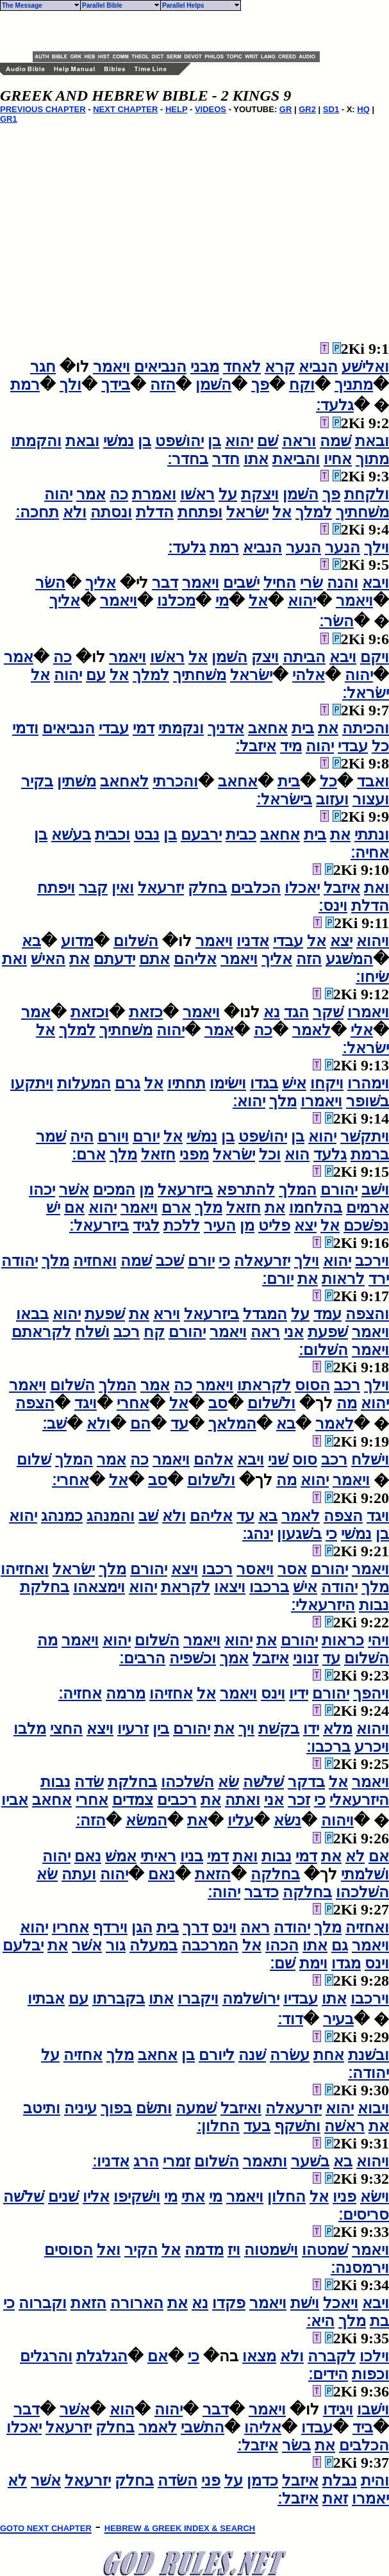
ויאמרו (368, 1012)
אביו (14, 1799)
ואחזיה (95, 1260)
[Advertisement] (183, 31)
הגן (142, 1927)
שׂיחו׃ (372, 976)
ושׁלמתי (365, 1874)
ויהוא (372, 941)
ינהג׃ (257, 1533)
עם (96, 675)
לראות (343, 1278)
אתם (154, 959)
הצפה (34, 1403)
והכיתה (365, 728)
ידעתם (114, 959)
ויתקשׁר (364, 1136)
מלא (337, 1728)
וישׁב (375, 1189)
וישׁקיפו (136, 2196)
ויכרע (371, 1746)
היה (82, 1136)
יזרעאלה (262, 1260)
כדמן (262, 2480)
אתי (193, 2196)
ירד (378, 1278)
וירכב (372, 1260)
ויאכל (340, 2303)
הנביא (318, 366)
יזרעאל (161, 887)
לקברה (332, 2356)
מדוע (77, 941)
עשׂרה (290, 2055)
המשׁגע (349, 959)
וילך (376, 547)
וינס (273, 1693)
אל (282, 512)
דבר (165, 582)
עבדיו (300, 1998)
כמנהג (62, 1516)
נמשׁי (118, 441)
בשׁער (310, 2161)
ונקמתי (181, 728)
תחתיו (186, 1083)
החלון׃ (218, 2126)
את (328, 728)
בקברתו (118, 1998)
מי (222, 600)
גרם (127, 1083)
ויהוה (337, 1820)
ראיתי (158, 1856)
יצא (341, 941)
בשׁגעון (299, 1533)
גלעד (330, 1154)
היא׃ (320, 2321)
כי (224, 1260)
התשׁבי (202, 2427)
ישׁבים (241, 582)
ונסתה (111, 512)
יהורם (339, 1189)
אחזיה (83, 2055)
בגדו (264, 1083)
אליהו (262, 2427)
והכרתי (175, 781)
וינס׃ (333, 905)
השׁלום (135, 941)
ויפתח (56, 887)
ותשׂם (154, 2108)
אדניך (226, 728)
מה (346, 1403)
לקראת (185, 1587)
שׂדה (89, 1782)
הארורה (136, 2303)
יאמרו (370, 2498)
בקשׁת (278, 1728)
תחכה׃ (37, 512)
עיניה (80, 2108)
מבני (204, 366)
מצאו (259, 2356)
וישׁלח (370, 1459)
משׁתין (76, 781)
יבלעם (23, 1945)
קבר (93, 887)
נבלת (339, 2480)
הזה (163, 384)
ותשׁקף (297, 2126)
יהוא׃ (249, 1101)
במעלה (153, 1945)
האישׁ (48, 959)
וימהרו (368, 1083)
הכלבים (256, 887)
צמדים (132, 1799)
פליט (274, 1225)
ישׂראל (247, 512)
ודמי (25, 728)
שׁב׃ (54, 1423)
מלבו (29, 1728)
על (228, 494)
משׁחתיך (362, 512)
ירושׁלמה (250, 1998)
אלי (362, 1030)
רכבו (217, 1569)
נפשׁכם (366, 1225)
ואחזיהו (25, 1569)
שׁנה (252, 2055)
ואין (123, 887)
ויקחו (326, 1083)
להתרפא (246, 1189)
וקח (302, 384)
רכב (126, 1332)
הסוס (312, 1385)
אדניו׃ (110, 2161)
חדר (226, 459)
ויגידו (338, 2409)
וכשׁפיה (192, 1658)
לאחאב (124, 781)
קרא (280, 366)
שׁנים (63, 2196)
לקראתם (41, 1332)
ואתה (242, 1799)
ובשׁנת (368, 2055)
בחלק (207, 887)
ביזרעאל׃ (99, 1225)
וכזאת (89, 1012)
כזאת (146, 1012)
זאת (335, 2498)
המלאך (232, 1423)
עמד (327, 1314)
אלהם (213, 1459)
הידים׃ (328, 2374)
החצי (66, 1728)
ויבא (375, 582)
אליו (96, 2196)
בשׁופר (367, 1101)
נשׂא (287, 1820)
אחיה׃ (370, 852)
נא (271, 1012)
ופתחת (200, 512)
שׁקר (328, 1012)
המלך (298, 1189)
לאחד (242, 366)
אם (74, 1207)
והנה (342, 582)
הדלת (155, 512)
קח (154, 1332)
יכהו (42, 1189)
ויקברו (198, 1998)
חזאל (158, 1154)
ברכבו (269, 1587)
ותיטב (41, 2108)
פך (260, 384)
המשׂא (146, 1820)
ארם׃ (89, 1154)
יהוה (58, 494)
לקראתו (264, 1385)
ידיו (298, 1693)
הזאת (213, 1874)
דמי (143, 728)
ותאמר (265, 2161)
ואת (376, 887)
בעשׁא (71, 834)
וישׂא (374, 2196)
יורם (146, 1136)
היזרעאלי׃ (323, 1605)
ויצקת (260, 494)
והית (375, 2480)
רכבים (177, 1799)
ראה (265, 1332)
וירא (166, 1314)
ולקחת (366, 494)
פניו (344, 2196)
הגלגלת (102, 2356)
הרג (146, 2161)
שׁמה (335, 441)
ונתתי (371, 834)
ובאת (372, 441)
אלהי (308, 675)
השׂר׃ (336, 621)
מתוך (372, 459)
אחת (328, 2055)
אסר (292, 1569)
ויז (234, 2249)
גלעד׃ (335, 405)
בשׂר (296, 2445)
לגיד (146, 1225)
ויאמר (111, 366)
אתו (256, 459)
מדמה (204, 2249)
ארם (176, 1207)
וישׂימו (228, 1083)
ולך (70, 384)
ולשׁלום (271, 1403)
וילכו (374, 2356)
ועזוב (332, 799)
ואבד (373, 781)
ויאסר (255, 1569)
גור (116, 1945)
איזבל (342, 887)
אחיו (338, 459)
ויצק (265, 657)
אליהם (195, 959)
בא (31, 941)
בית (303, 728)
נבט (147, 834)
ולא (75, 512)
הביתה (304, 657)
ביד (362, 2427)
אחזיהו (171, 1693)
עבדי (114, 728)
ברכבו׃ (328, 1746)
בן (214, 441)
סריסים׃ (363, 2214)
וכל (270, 1154)
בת (379, 2321)
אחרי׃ (70, 1480)
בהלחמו (315, 1207)
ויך (246, 1728)
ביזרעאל (185, 1189)
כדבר (261, 1892)
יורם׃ (278, 1278)
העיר (220, 1225)
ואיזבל (240, 2108)
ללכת (181, 1225)
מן (146, 1189)
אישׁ (294, 1083)
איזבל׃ (255, 746)
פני (210, 2480)
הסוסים (68, 2249)
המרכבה (209, 1945)
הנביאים (160, 366)
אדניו (252, 941)
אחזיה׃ (80, 1693)
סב (218, 1403)
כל (380, 746)
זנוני (306, 1658)
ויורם (113, 1136)
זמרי (176, 2161)
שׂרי (311, 582)
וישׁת (304, 2303)
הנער (342, 547)
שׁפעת (105, 1314)
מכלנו (176, 600)
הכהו (282, 1945)
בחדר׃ (187, 459)
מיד (291, 746)
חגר (43, 366)
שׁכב (170, 1260)
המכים (114, 1189)
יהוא (239, 441)
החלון (286, 2196)
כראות (343, 1640)
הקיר (141, 2249)
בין (161, 1728)
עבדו (317, 2427)
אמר (91, 494)
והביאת (296, 459)
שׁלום (34, 1459)
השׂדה (177, 2480)
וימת (313, 1963)
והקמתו (36, 441)
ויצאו (229, 1587)
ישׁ (53, 1207)
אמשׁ (121, 1856)
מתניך (354, 384)
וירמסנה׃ (360, 2267)
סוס (304, 1459)
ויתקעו (31, 1083)
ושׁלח (92, 1332)
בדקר (306, 1782)
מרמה (125, 1693)
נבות (374, 1605)
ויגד (85, 1403)
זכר (299, 1799)
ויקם (374, 657)
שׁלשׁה (263, 1782)
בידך (115, 384)
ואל (108, 2249)
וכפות (370, 2374)
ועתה (79, 1874)
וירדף (110, 1927)
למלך (313, 512)
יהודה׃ (368, 2073)
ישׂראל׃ (365, 693)
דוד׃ (290, 2019)
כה (119, 494)
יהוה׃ (224, 1892)
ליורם (217, 2055)
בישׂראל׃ (284, 799)
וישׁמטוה (271, 2249)
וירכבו (370, 1998)
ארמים (367, 1207)
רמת (25, 384)
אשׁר (74, 1189)
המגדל (265, 1314)
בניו (191, 1856)
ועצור (370, 799)
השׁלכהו (187, 1782)
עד (179, 1423)
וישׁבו (373, 2409)
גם (339, 1945)
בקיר (37, 781)
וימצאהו (99, 1587)
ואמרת (154, 494)
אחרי (133, 1403)
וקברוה (43, 2303)
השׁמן (213, 384)
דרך (195, 1927)
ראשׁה (344, 2126)
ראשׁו (197, 494)
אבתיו (46, 1998)
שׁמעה (196, 2108)
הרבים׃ (142, 1658)
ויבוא (373, 2108)
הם (140, 1423)
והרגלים (46, 2356)
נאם (87, 1856)
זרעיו (133, 1728)
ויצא (184, 1569)
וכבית (112, 834)
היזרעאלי (359, 1799)
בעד (257, 2126)
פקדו (228, 2303)
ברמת (370, 1154)
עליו (241, 1820)
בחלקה (275, 1874)
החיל (279, 582)
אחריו (70, 1927)
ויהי (378, 1640)
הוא (297, 1154)
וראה (299, 441)
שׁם (267, 441)
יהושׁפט (179, 441)
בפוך (116, 2108)
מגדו (346, 1963)
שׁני (278, 1459)
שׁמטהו (325, 2249)
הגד (296, 1012)
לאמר (311, 1030)
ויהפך (371, 1693)
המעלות (84, 1083)
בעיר (338, 2019)
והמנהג (111, 1516)
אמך (234, 1658)
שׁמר (51, 1136)
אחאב (268, 728)
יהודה (19, 1260)
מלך (283, 1101)
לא (355, 1856)
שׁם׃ (282, 1963)
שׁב (148, 1516)
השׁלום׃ (323, 1350)
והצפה (367, 1314)
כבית (241, 834)
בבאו (32, 1314)
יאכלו (302, 887)
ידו (311, 1728)
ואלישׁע (365, 366)
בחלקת (44, 1587)
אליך (100, 582)
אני (294, 1332)
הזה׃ (91, 1820)
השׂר (50, 582)
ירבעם (201, 834)
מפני (194, 1154)
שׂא (228, 1782)
